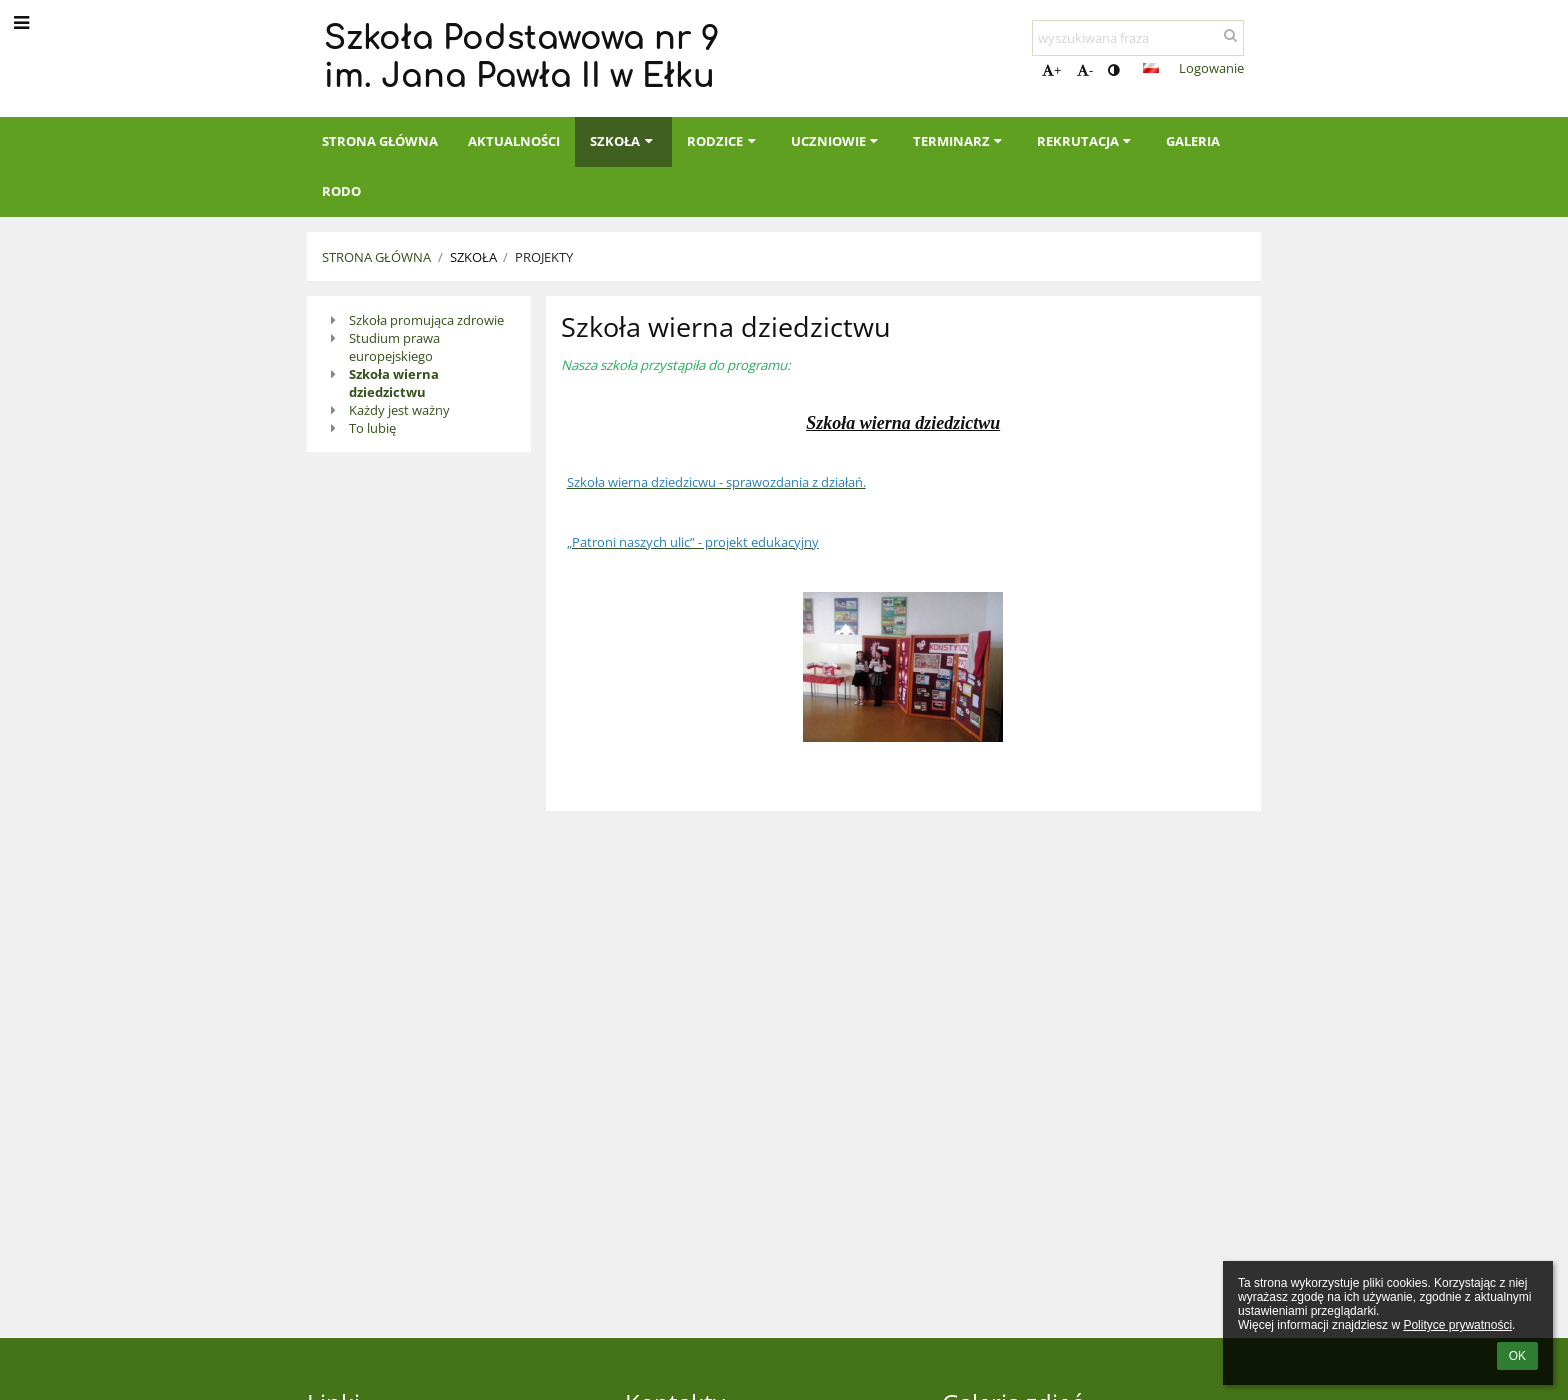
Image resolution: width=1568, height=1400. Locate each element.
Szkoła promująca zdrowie (426, 320)
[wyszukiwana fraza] (1138, 38)
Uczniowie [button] (837, 141)
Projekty (544, 257)
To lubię (372, 428)
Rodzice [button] (723, 141)
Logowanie (1211, 68)
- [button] (1085, 70)
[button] (1151, 68)
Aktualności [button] (514, 141)
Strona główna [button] (380, 141)
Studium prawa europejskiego (394, 347)
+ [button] (1051, 70)
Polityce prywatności (1457, 1325)
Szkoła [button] (623, 141)
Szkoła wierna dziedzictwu (394, 383)
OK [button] (1517, 1356)
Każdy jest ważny (399, 410)
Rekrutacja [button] (1086, 141)
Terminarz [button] (960, 141)
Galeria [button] (1193, 141)
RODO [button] (341, 191)
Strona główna (376, 257)
